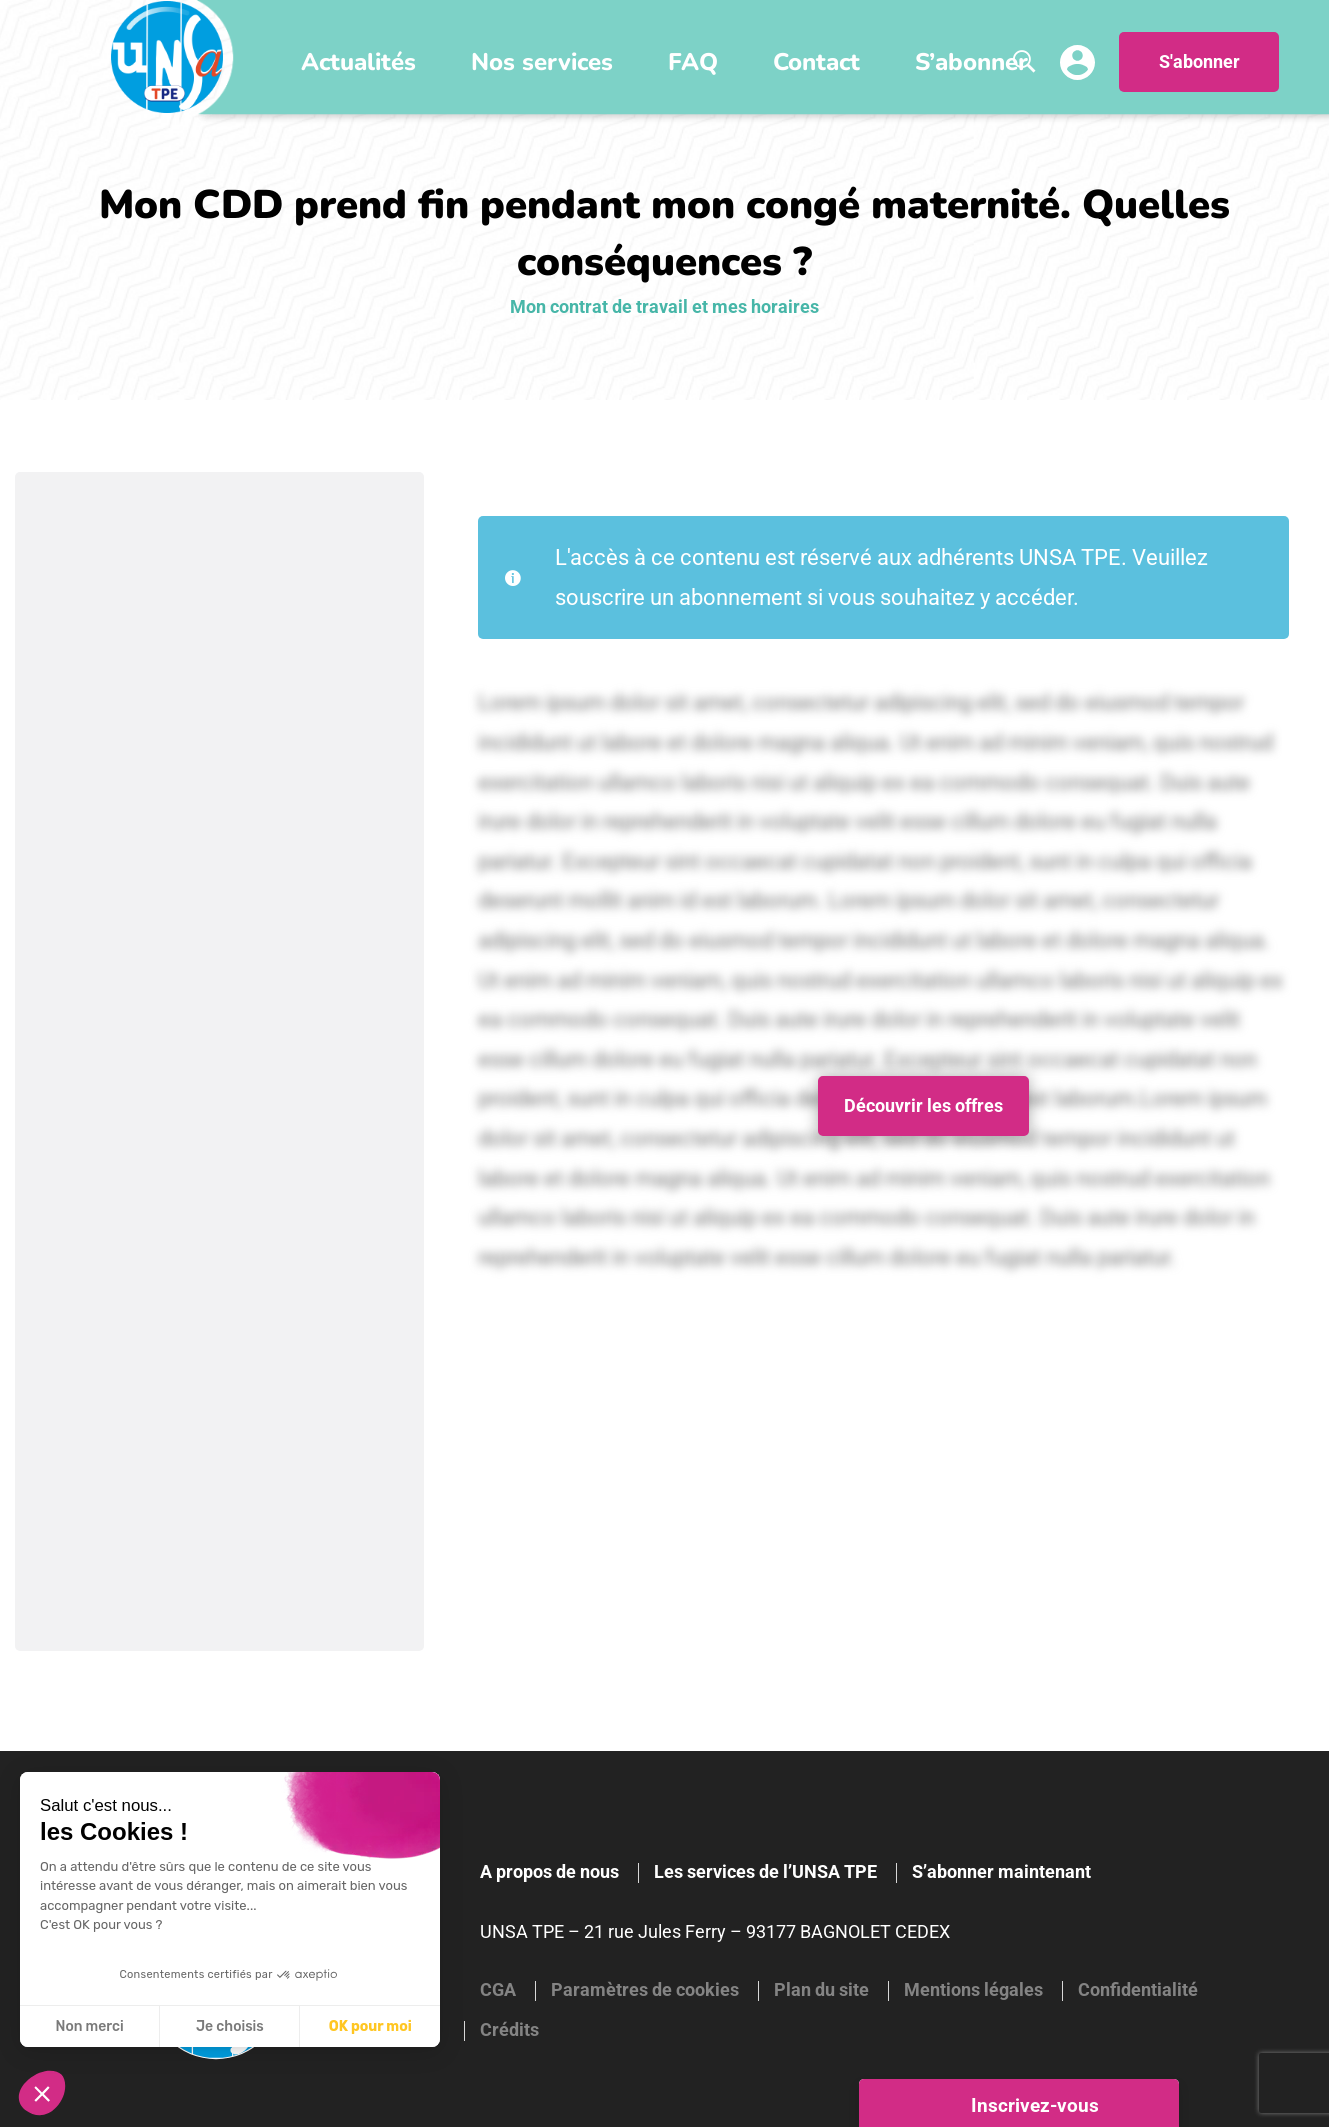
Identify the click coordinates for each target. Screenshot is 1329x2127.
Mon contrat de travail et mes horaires (664, 306)
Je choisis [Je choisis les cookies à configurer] (230, 2026)
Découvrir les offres (923, 1106)
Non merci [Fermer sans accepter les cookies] (89, 2026)
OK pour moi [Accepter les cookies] (370, 2026)
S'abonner (1199, 62)
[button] (42, 2093)
